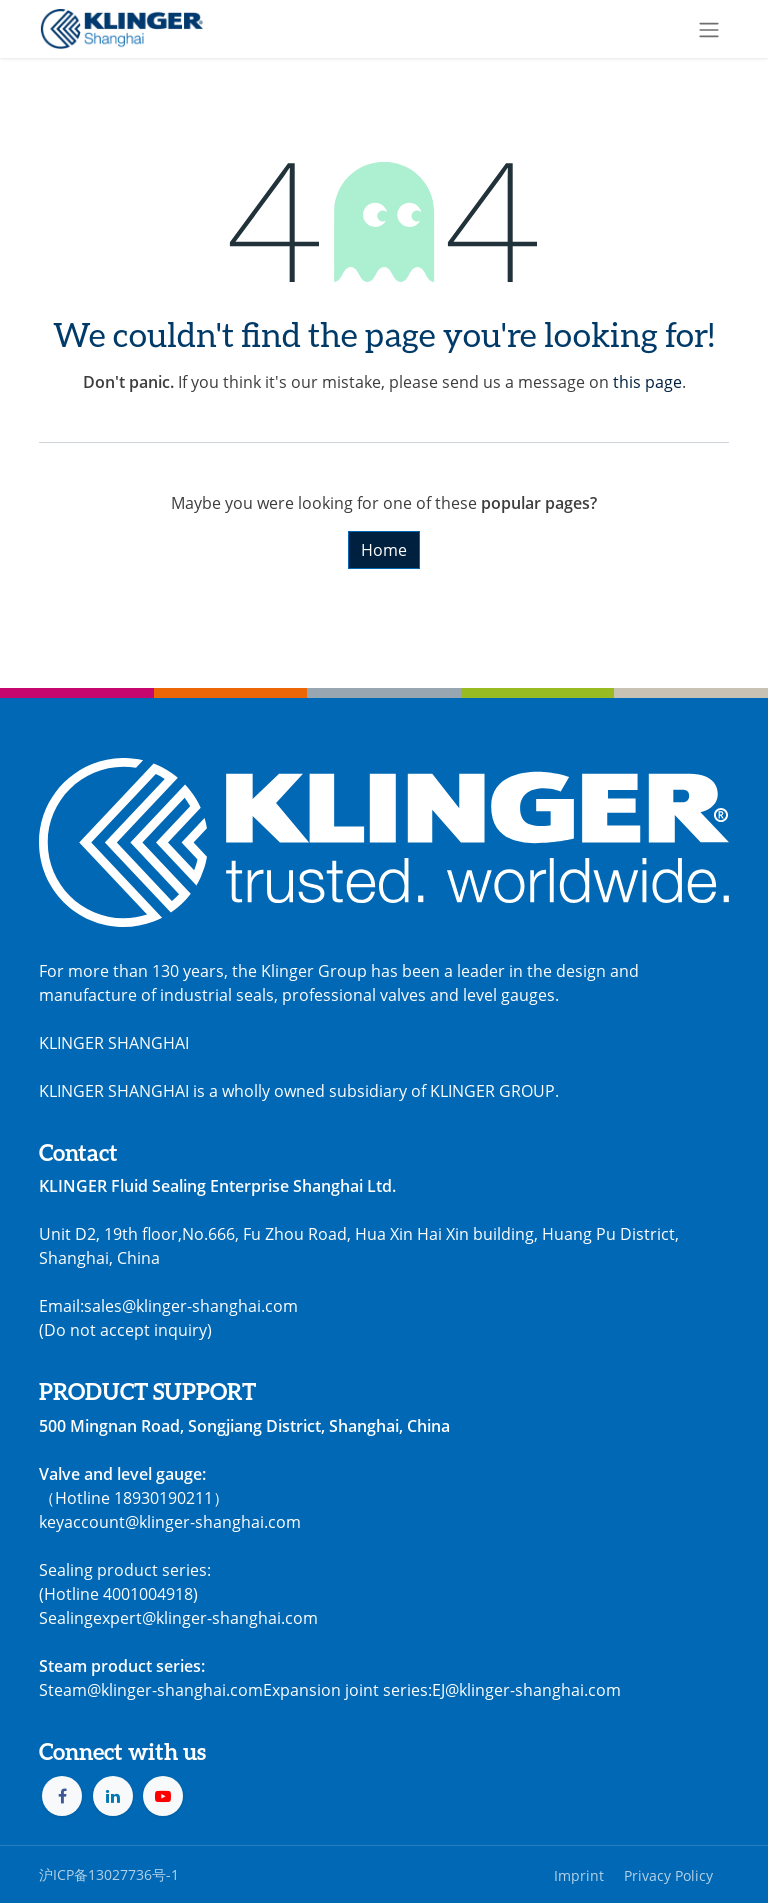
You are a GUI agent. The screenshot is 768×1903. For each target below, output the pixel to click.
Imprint (579, 1875)
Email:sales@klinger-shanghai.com (168, 1306)
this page (647, 382)
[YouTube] (163, 1796)
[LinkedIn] (113, 1796)
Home (384, 550)
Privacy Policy (668, 1875)
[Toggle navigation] (709, 29)
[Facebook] (62, 1796)
